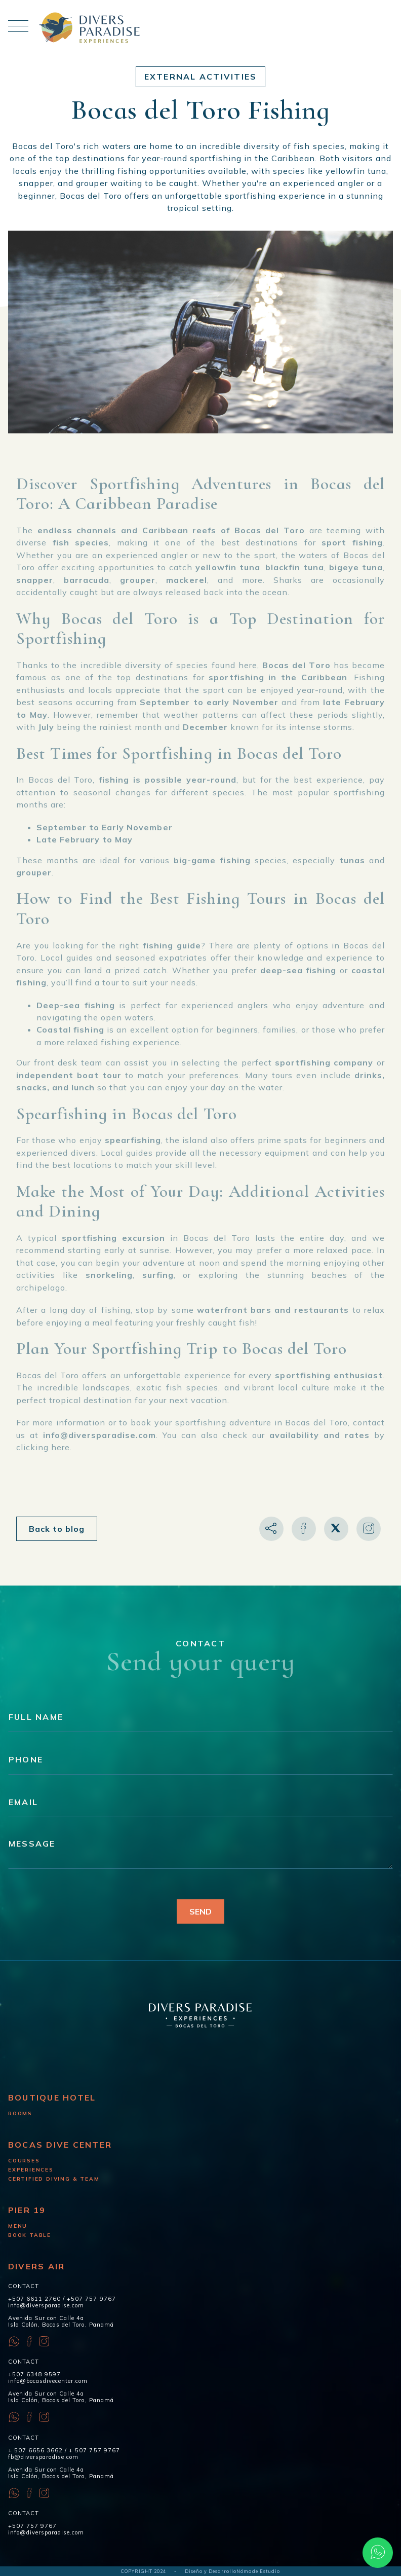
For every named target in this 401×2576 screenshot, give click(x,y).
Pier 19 (27, 2210)
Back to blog (57, 1529)
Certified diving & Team (53, 2179)
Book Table (29, 2235)
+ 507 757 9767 (94, 2450)
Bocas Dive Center (60, 2145)
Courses (24, 2160)
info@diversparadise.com (46, 2305)
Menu (17, 2226)
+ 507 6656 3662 (35, 2450)
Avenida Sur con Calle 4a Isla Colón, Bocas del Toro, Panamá (61, 2321)
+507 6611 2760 (34, 2298)
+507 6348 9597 (34, 2374)
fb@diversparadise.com (43, 2456)
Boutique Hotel (52, 2097)
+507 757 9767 (91, 2298)
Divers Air (36, 2266)
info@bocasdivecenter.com (48, 2380)
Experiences (31, 2169)
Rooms (20, 2113)
